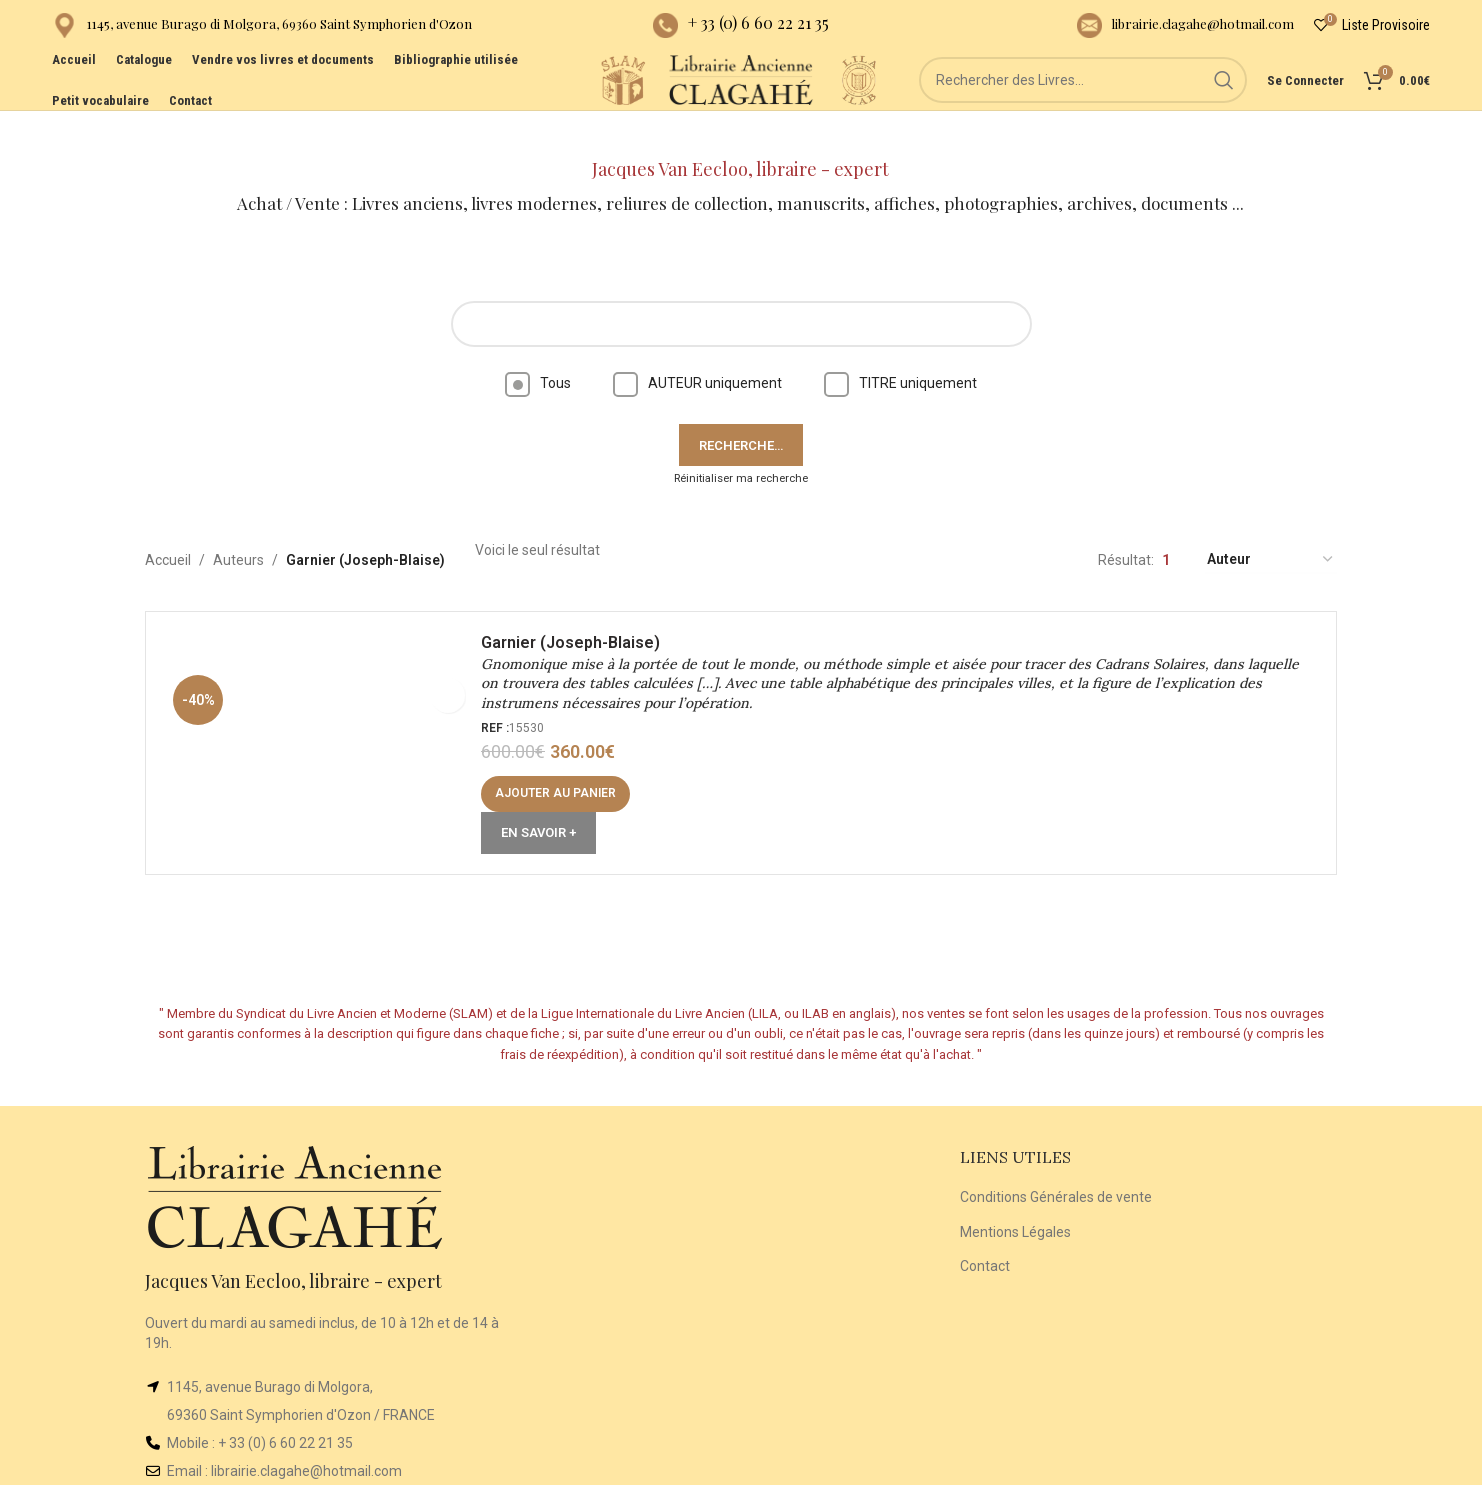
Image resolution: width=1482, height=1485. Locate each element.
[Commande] (1271, 525)
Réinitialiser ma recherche (741, 443)
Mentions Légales (1015, 1197)
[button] (565, 769)
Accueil (168, 525)
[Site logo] (552, 109)
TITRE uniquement (900, 348)
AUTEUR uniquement (697, 348)
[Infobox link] (262, 30)
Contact (985, 1231)
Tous (538, 348)
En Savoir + (548, 807)
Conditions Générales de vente (1056, 1162)
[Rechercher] (1102, 110)
